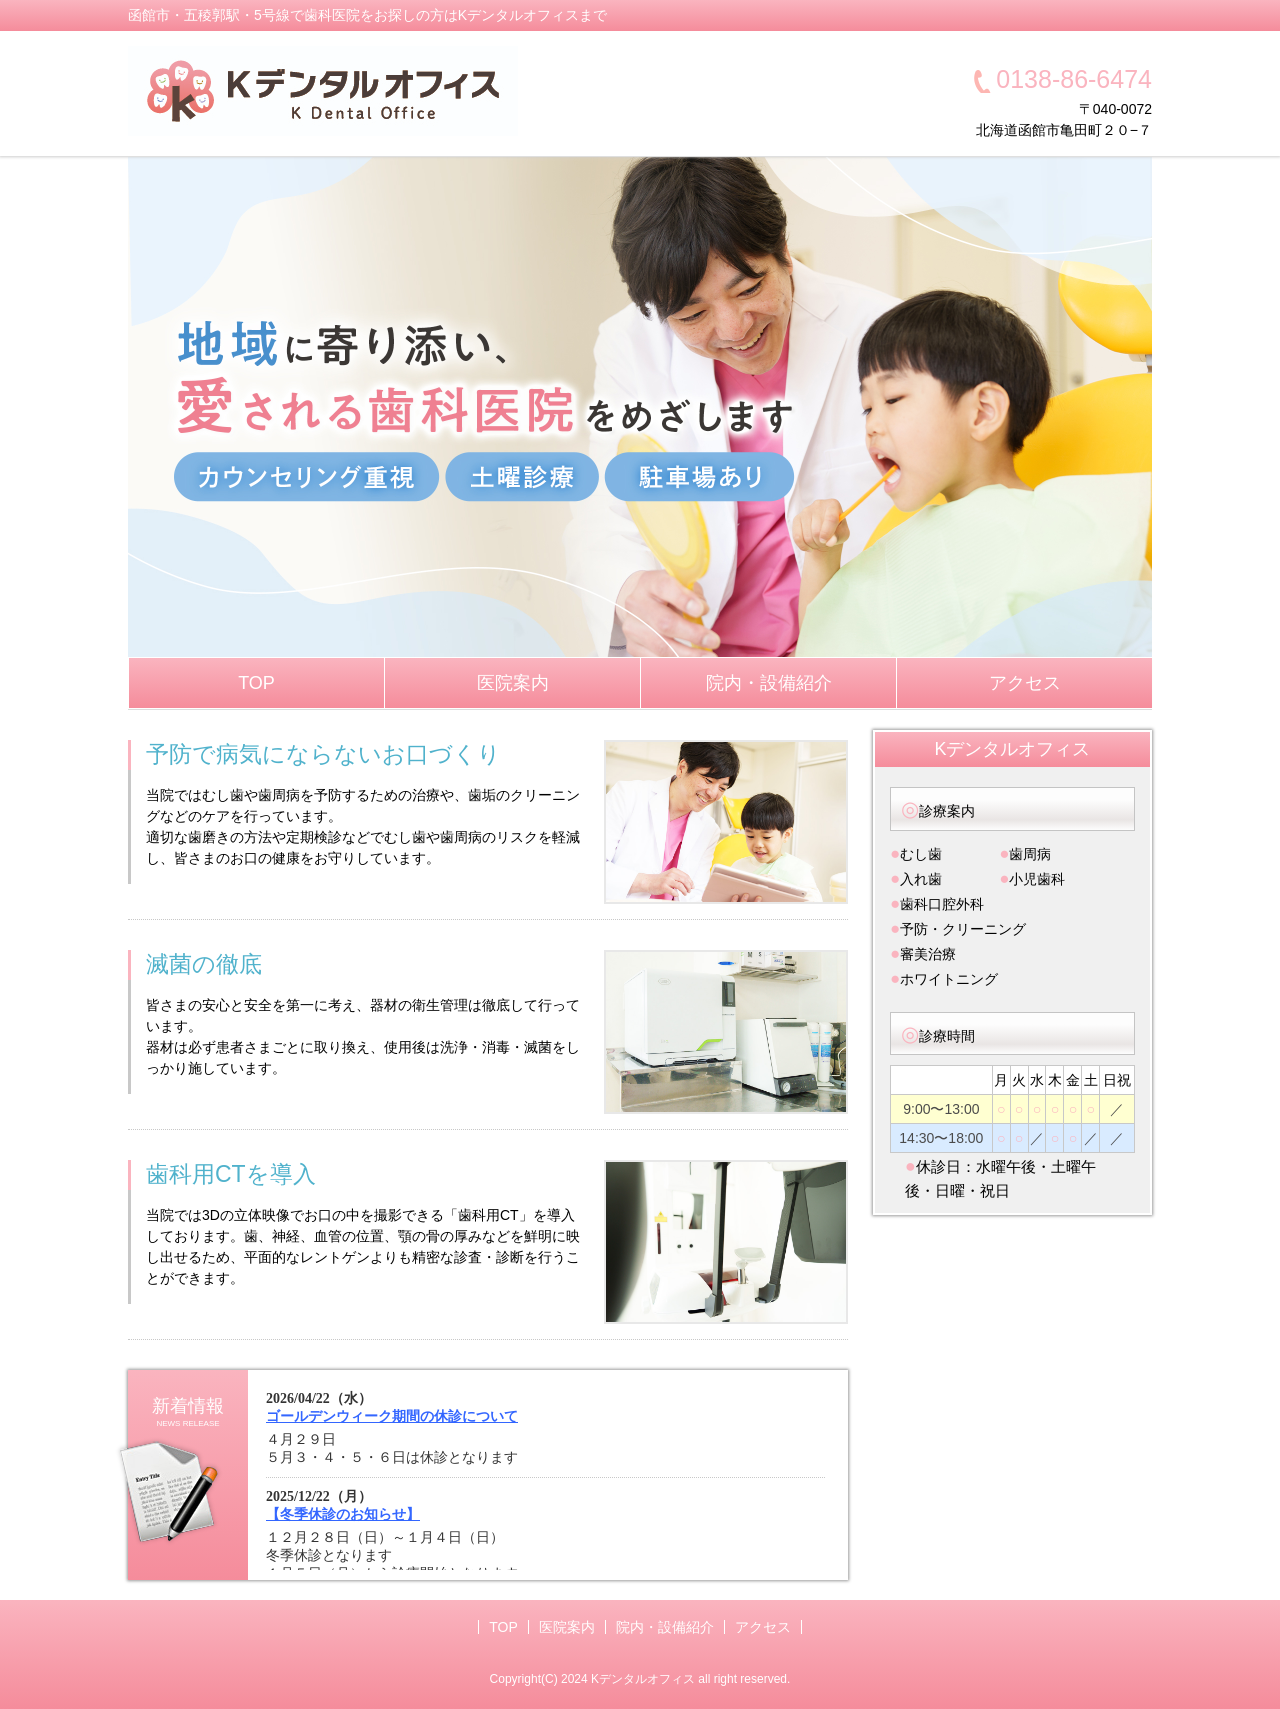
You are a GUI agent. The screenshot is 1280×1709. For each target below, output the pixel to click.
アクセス (1025, 683)
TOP (256, 683)
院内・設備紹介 (769, 683)
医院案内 (513, 683)
